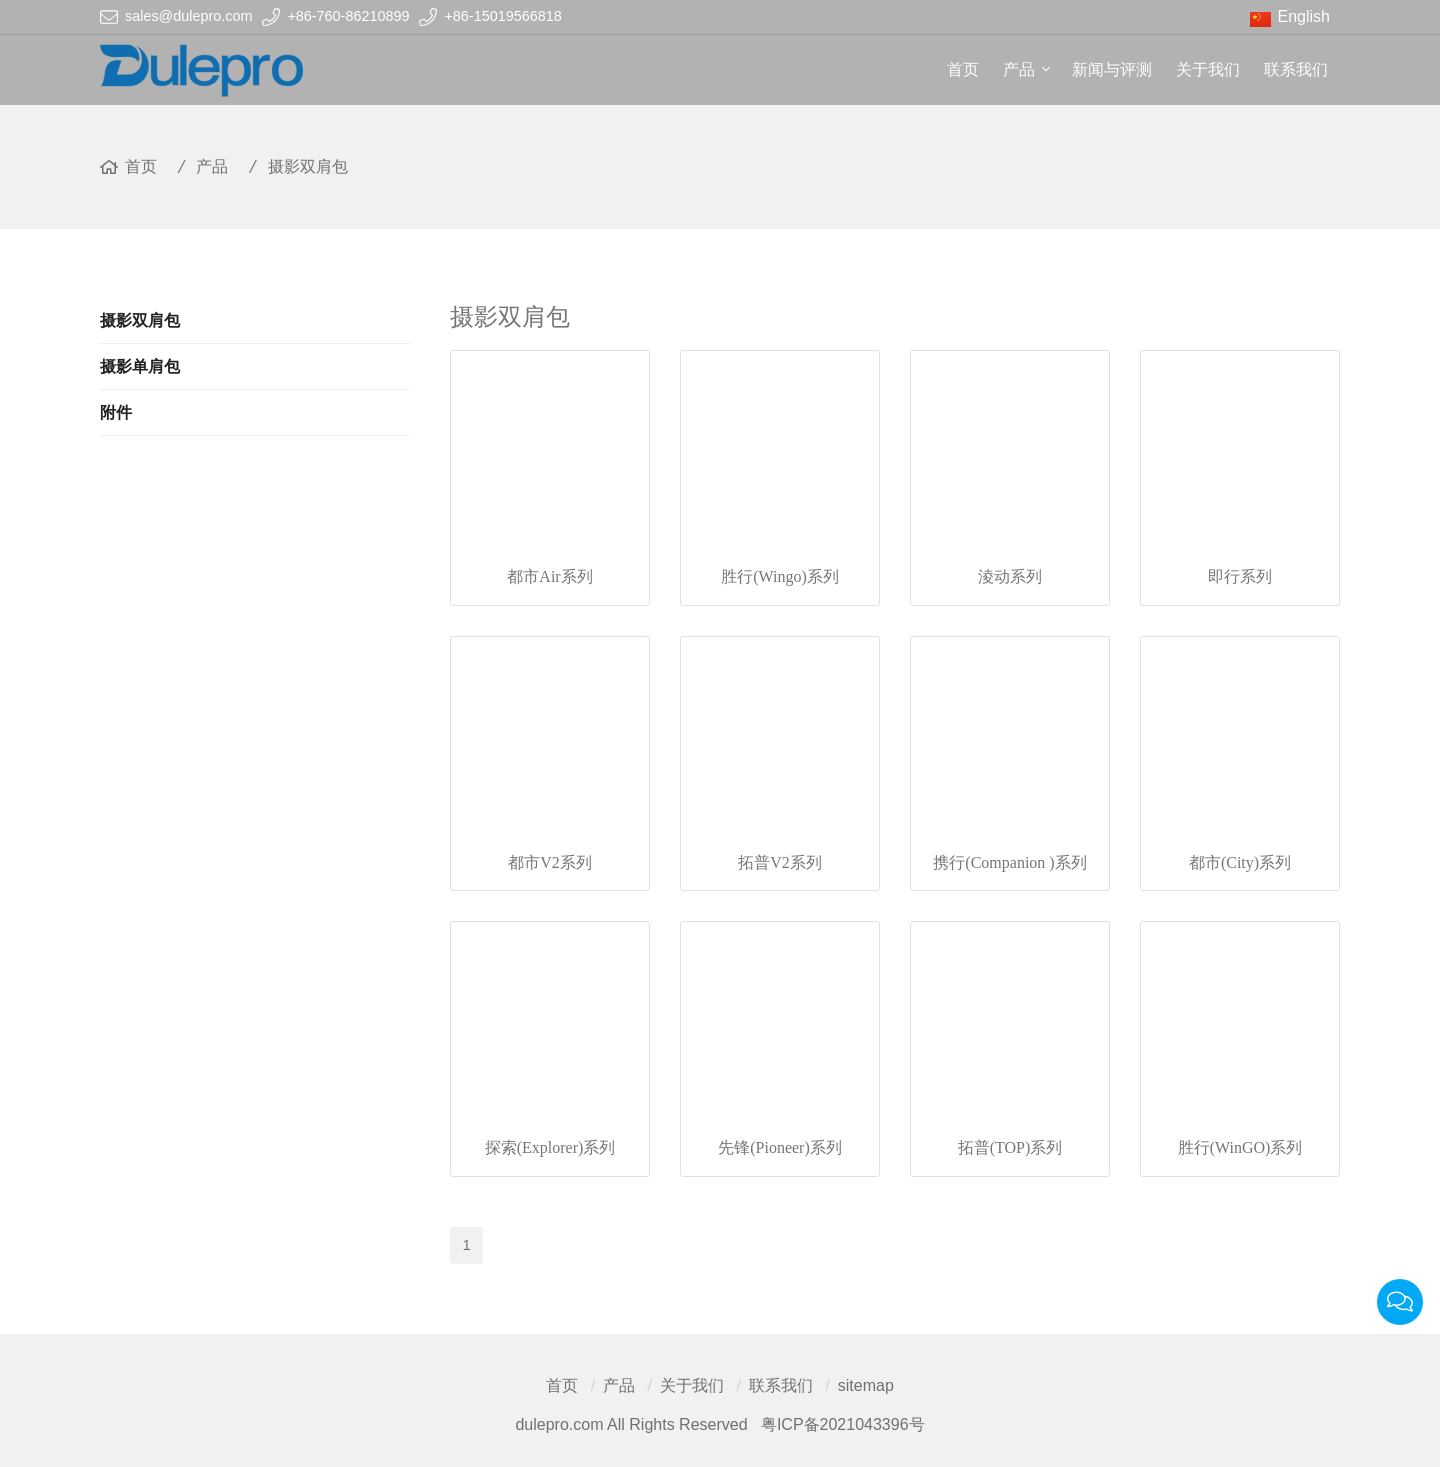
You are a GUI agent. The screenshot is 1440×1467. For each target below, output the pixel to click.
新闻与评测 (1112, 69)
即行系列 (1240, 576)
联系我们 (1296, 69)
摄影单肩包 (140, 366)
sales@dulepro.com (188, 16)
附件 (116, 412)
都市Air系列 (549, 576)
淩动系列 (1010, 576)
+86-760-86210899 (348, 16)
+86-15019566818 (502, 16)
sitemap (866, 1385)
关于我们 (1208, 69)
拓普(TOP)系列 (1010, 1147)
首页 (963, 69)
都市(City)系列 (1240, 862)
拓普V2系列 (780, 862)
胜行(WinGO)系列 (1240, 1147)
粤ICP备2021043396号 (843, 1424)
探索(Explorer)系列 (550, 1147)
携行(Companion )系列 (1009, 862)
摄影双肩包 (308, 166)
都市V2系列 (550, 862)
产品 (1019, 69)
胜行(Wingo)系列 (780, 576)
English (1304, 16)
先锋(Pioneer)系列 (780, 1147)
